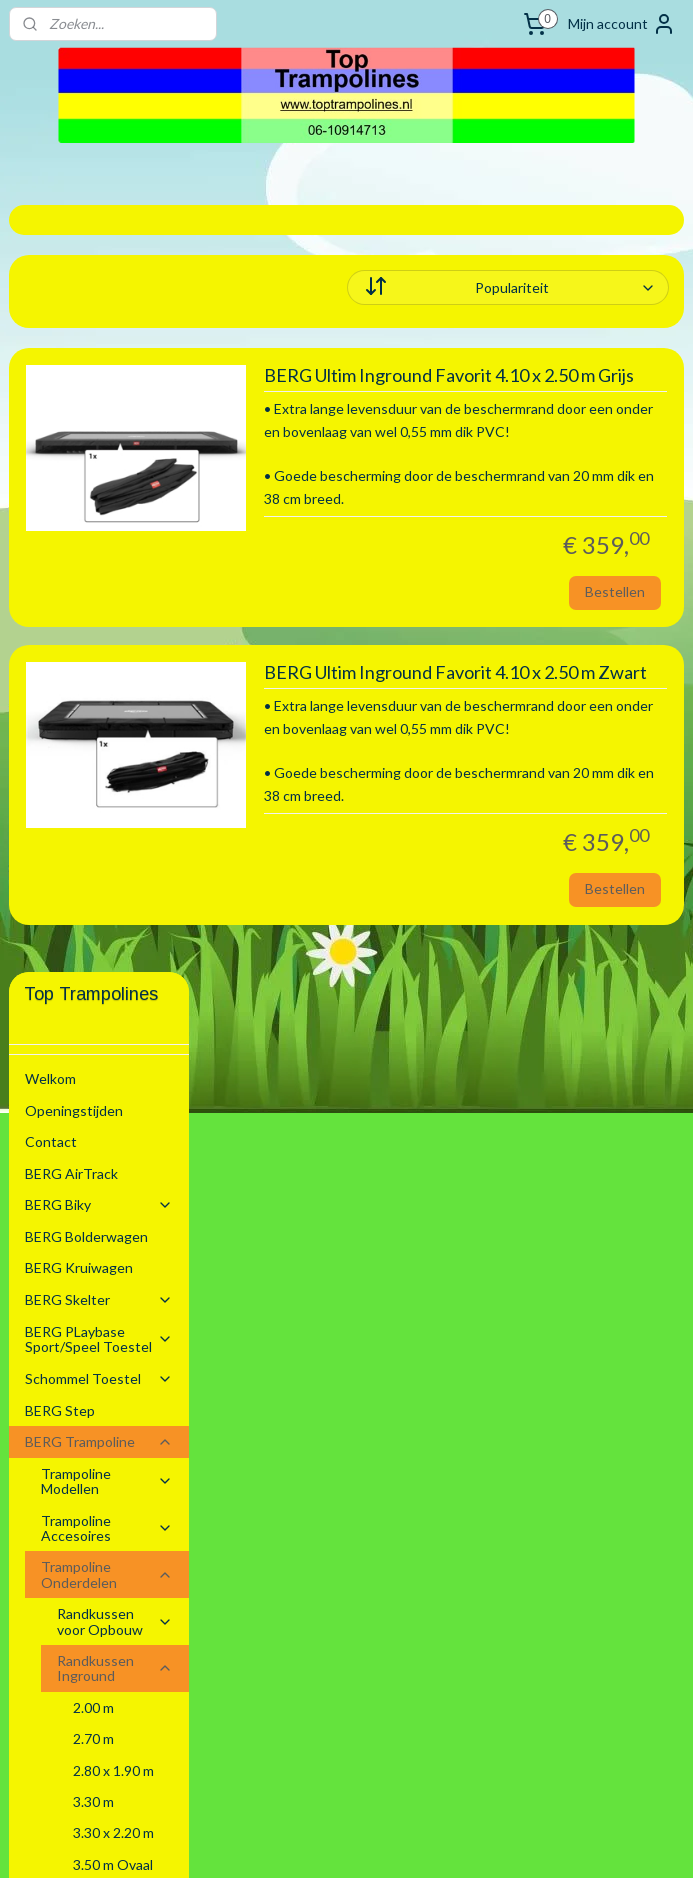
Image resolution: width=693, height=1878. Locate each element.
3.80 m (93, 1128)
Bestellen (615, 680)
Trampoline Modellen (107, 714)
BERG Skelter (99, 532)
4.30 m (93, 1191)
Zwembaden (99, 1505)
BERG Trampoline (99, 674)
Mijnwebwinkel (551, 1841)
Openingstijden (74, 343)
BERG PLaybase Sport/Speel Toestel (99, 572)
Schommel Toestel (99, 611)
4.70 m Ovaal (113, 1222)
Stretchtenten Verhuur (98, 1536)
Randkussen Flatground (115, 1293)
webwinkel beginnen (388, 1841)
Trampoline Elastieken (92, 1340)
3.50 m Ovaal (113, 1097)
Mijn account (622, 24)
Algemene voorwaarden (66, 1576)
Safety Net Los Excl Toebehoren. (115, 1427)
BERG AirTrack (71, 406)
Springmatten (115, 1379)
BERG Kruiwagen (79, 500)
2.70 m (93, 971)
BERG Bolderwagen (86, 469)
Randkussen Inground (115, 901)
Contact (51, 374)
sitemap (283, 1841)
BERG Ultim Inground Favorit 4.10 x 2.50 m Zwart (546, 784)
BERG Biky (99, 437)
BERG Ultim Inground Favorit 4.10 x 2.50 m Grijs (561, 387)
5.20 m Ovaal (113, 1254)
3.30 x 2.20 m (113, 1065)
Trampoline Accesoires (107, 761)
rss (319, 1841)
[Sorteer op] (558, 287)
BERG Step (60, 643)
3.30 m (93, 1034)
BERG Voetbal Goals (89, 1473)
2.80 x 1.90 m (113, 1003)
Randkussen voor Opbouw (115, 854)
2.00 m (93, 940)
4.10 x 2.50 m (113, 1160)
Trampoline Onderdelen (107, 807)
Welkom (50, 311)
